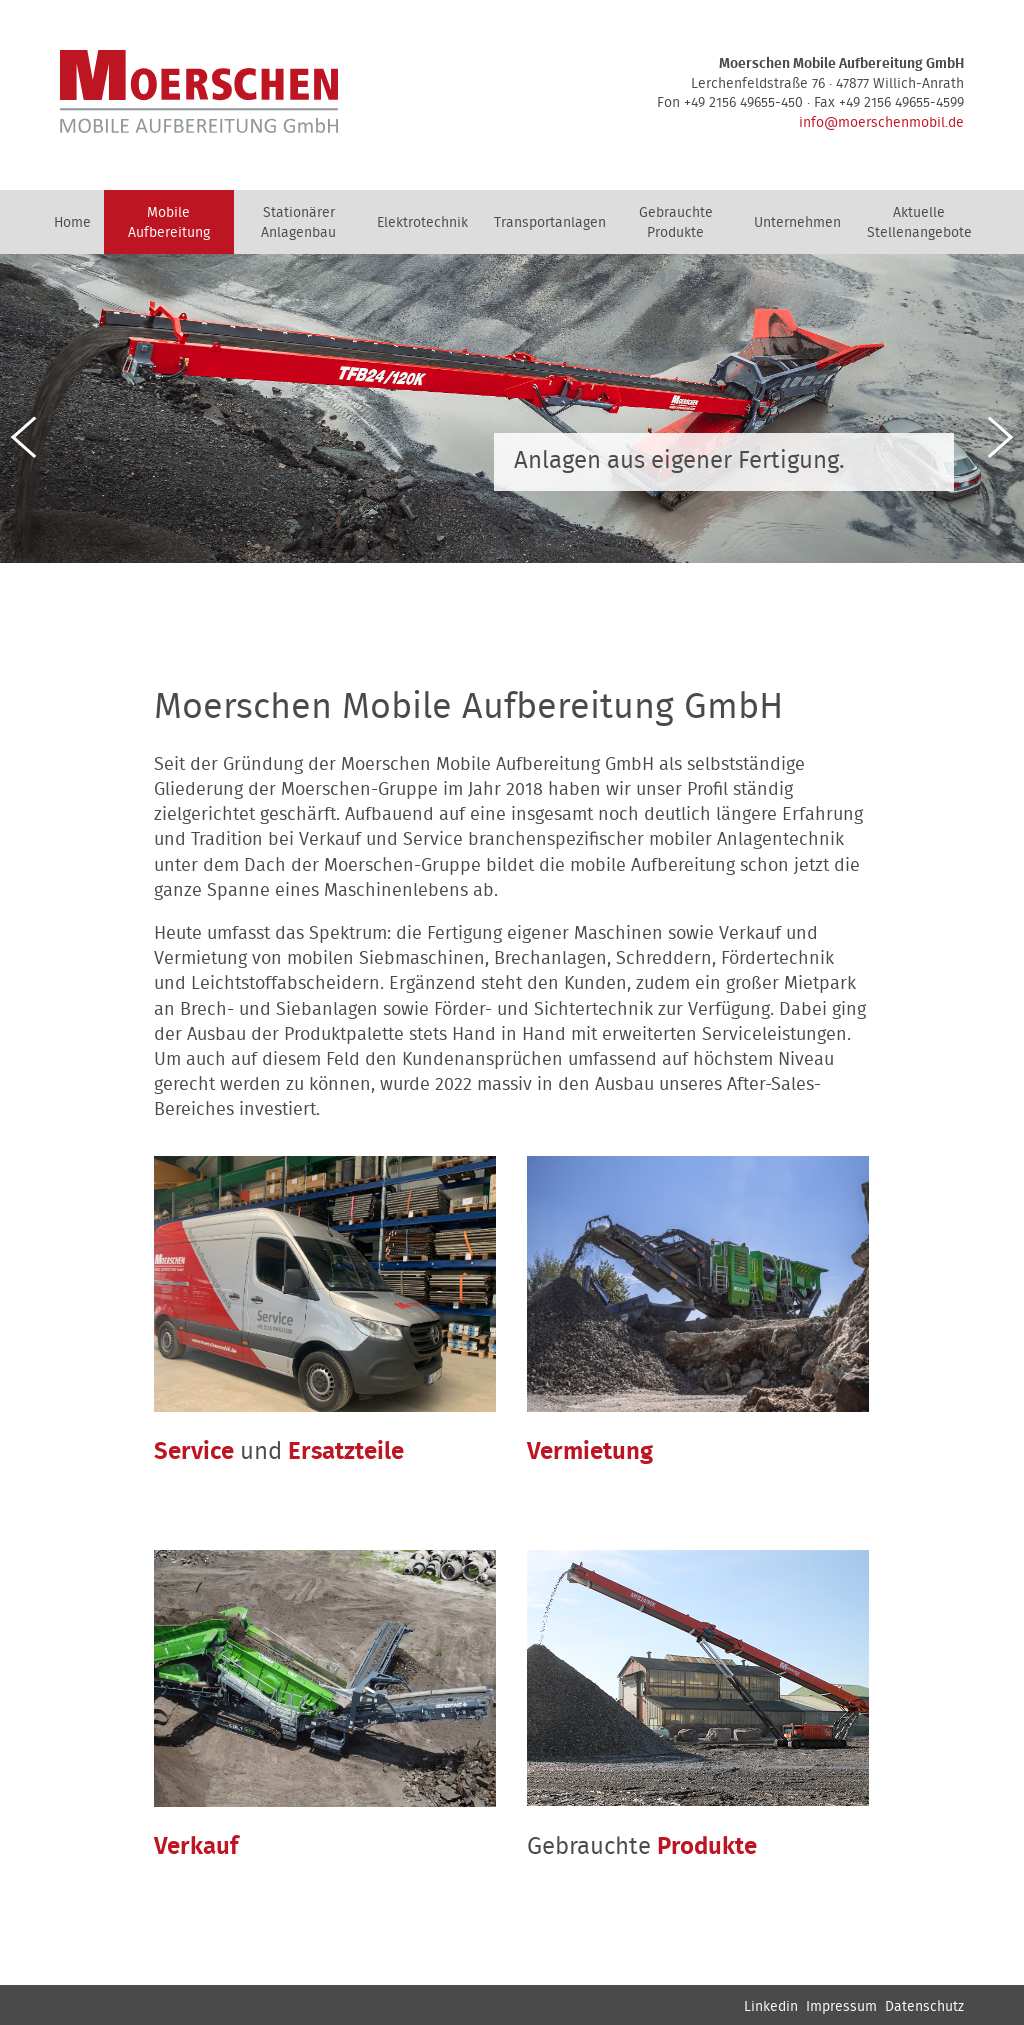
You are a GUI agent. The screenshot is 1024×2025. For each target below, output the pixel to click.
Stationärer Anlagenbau (298, 223)
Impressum (841, 2007)
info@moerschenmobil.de (881, 123)
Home (72, 223)
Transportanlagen (550, 223)
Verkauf (196, 1847)
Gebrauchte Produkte (676, 223)
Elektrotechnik (422, 223)
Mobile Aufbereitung (169, 223)
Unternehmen (797, 223)
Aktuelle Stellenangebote (919, 223)
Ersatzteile (346, 1452)
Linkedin (771, 2007)
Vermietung (590, 1452)
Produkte (707, 1847)
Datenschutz (924, 2007)
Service (194, 1452)
